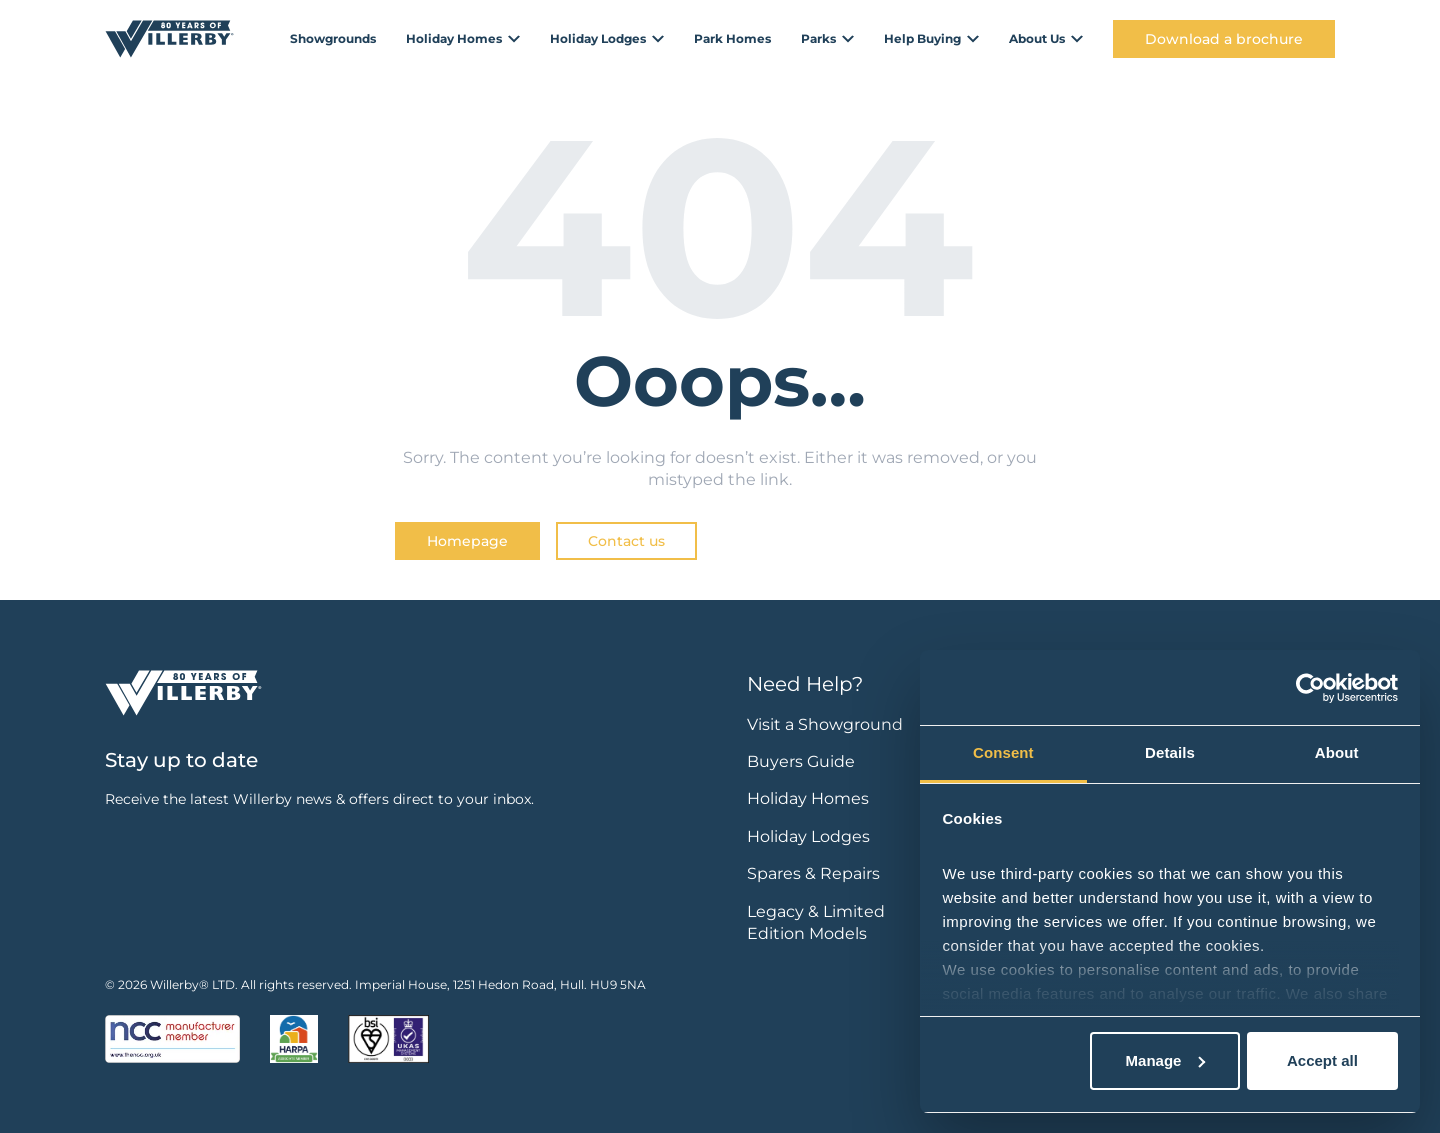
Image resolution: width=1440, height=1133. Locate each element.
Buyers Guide (801, 761)
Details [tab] (1170, 752)
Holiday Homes (808, 798)
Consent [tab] (1003, 752)
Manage (1166, 1060)
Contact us (626, 541)
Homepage (467, 541)
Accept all (1322, 1060)
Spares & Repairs (813, 873)
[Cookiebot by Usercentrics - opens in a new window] (1310, 688)
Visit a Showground (825, 724)
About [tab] (1337, 752)
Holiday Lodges (808, 836)
